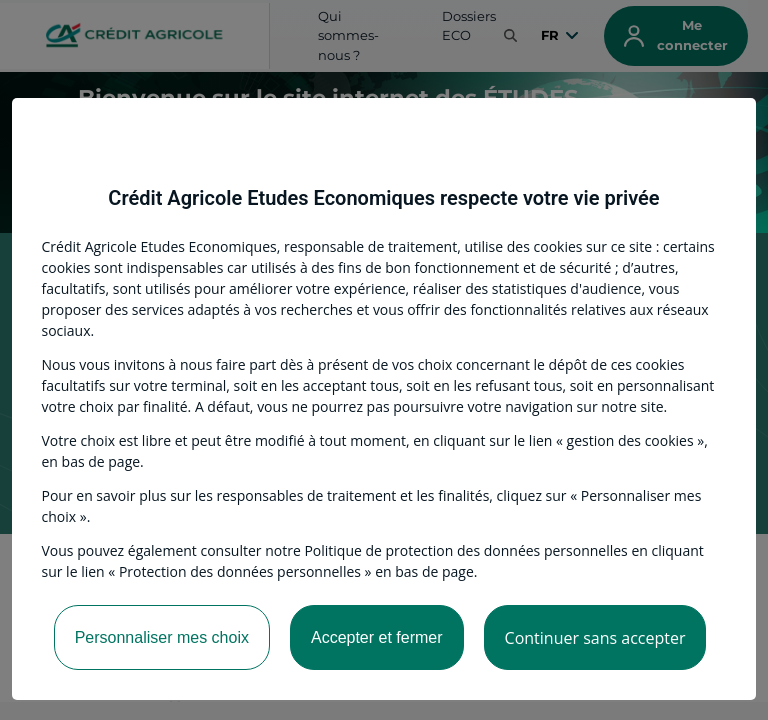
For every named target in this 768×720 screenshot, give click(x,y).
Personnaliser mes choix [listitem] (162, 637)
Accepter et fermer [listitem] (377, 637)
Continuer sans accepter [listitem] (595, 638)
